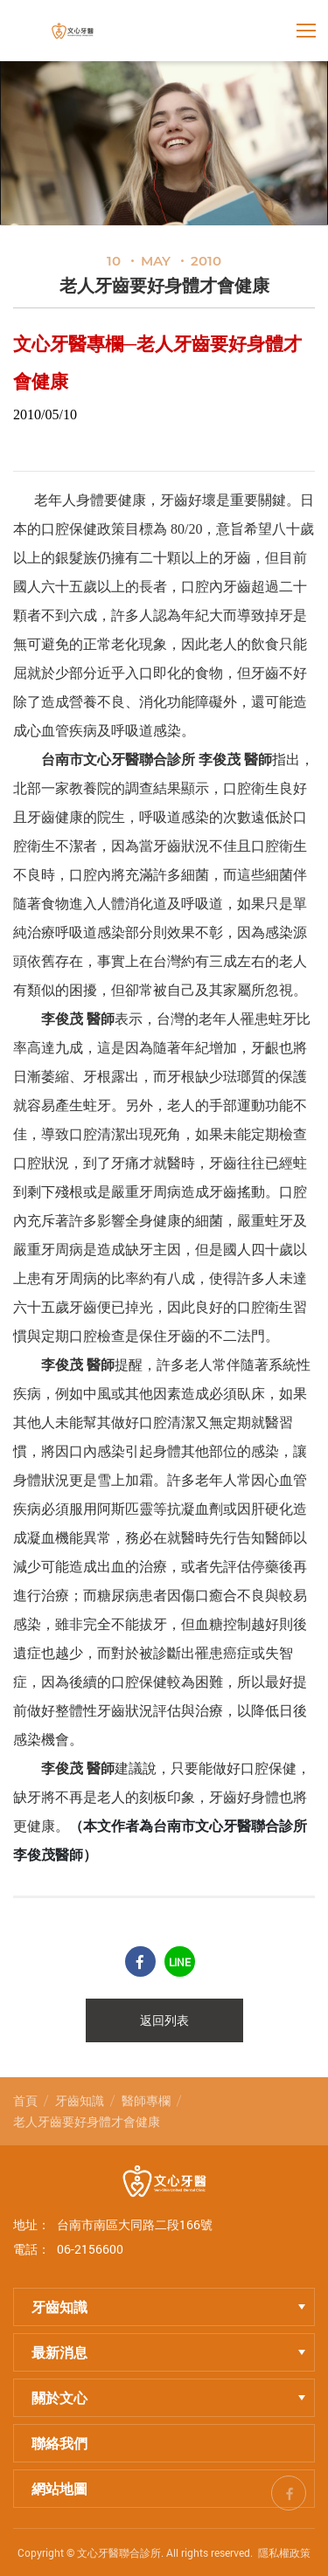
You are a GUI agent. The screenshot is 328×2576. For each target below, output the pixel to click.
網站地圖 (59, 2488)
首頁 (25, 2100)
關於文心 (168, 2397)
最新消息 (168, 2352)
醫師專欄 (146, 2100)
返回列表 (164, 2020)
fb (288, 2490)
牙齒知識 (79, 2100)
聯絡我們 (59, 2443)
